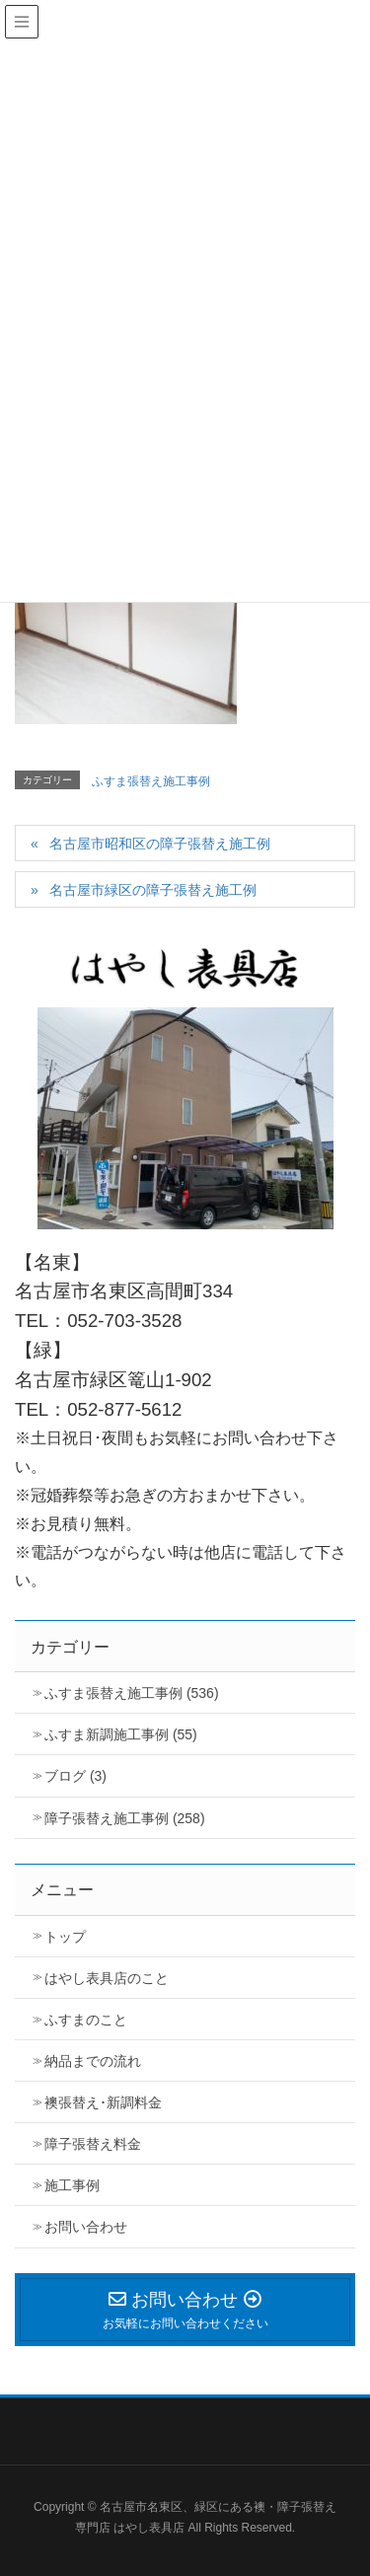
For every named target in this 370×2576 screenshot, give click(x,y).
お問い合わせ (85, 2227)
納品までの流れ (92, 2061)
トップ (65, 1937)
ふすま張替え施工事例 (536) (131, 1693)
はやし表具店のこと (106, 1978)
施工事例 (72, 2185)
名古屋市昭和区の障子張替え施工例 (159, 843)
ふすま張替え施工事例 (151, 781)
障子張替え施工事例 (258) (124, 1818)
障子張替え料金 (92, 2144)
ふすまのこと (85, 2019)
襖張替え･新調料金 (103, 2102)
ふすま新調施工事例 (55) (120, 1734)
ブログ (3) (75, 1776)
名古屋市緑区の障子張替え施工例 (153, 890)
